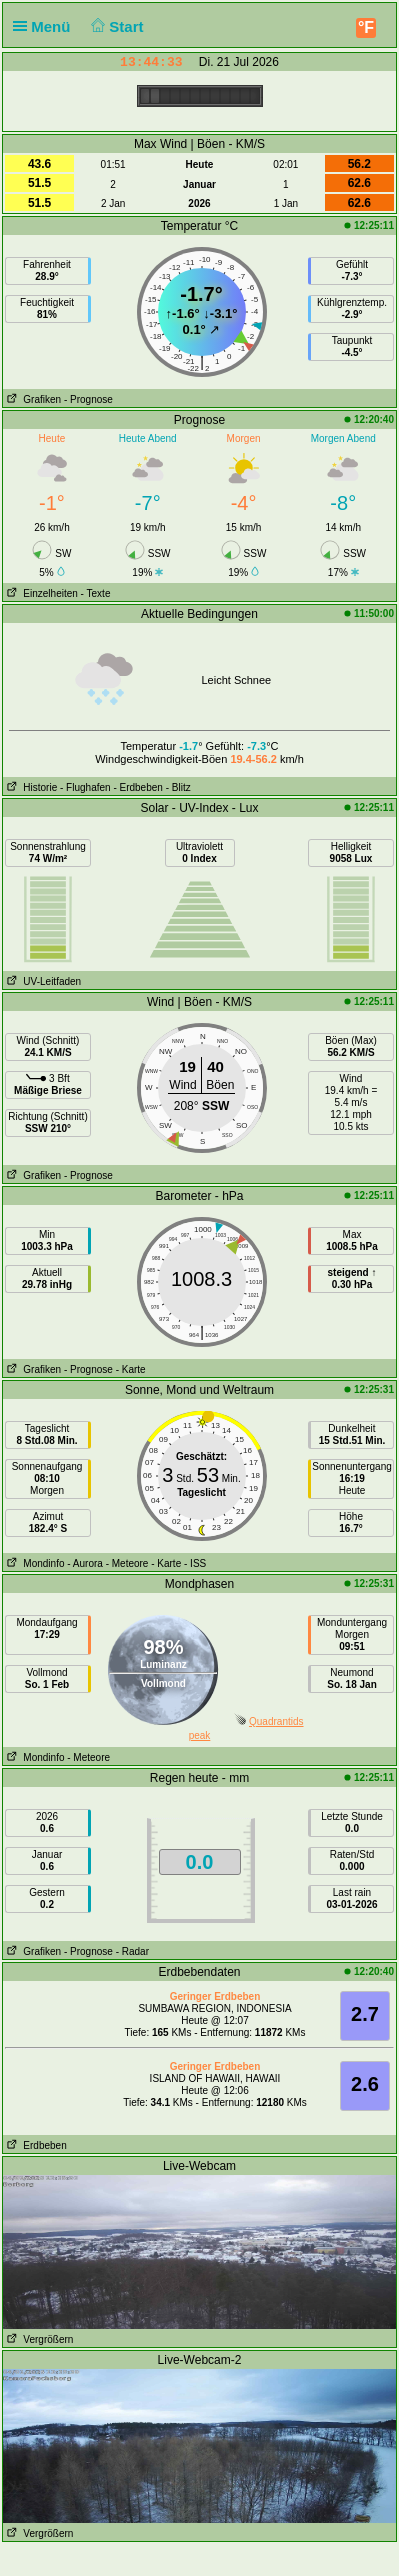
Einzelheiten (40, 593)
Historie (30, 787)
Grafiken (32, 399)
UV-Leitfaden (42, 981)
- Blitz (178, 787)
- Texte (96, 593)
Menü (46, 26)
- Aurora (85, 1563)
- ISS (195, 1563)
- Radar (132, 1951)
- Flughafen (85, 787)
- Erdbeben (137, 787)
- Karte (131, 1369)
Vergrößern (38, 2339)
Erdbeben (35, 2145)
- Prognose (88, 399)
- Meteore (127, 1563)
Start (115, 26)
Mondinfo (33, 1563)
